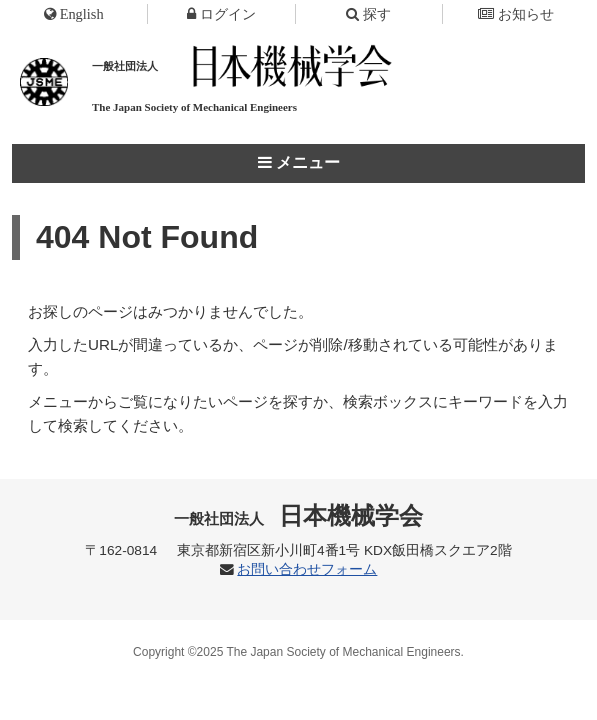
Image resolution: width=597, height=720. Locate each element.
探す (368, 14)
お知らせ (516, 14)
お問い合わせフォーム (307, 569)
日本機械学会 (298, 515)
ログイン (221, 14)
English (74, 14)
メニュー (299, 162)
